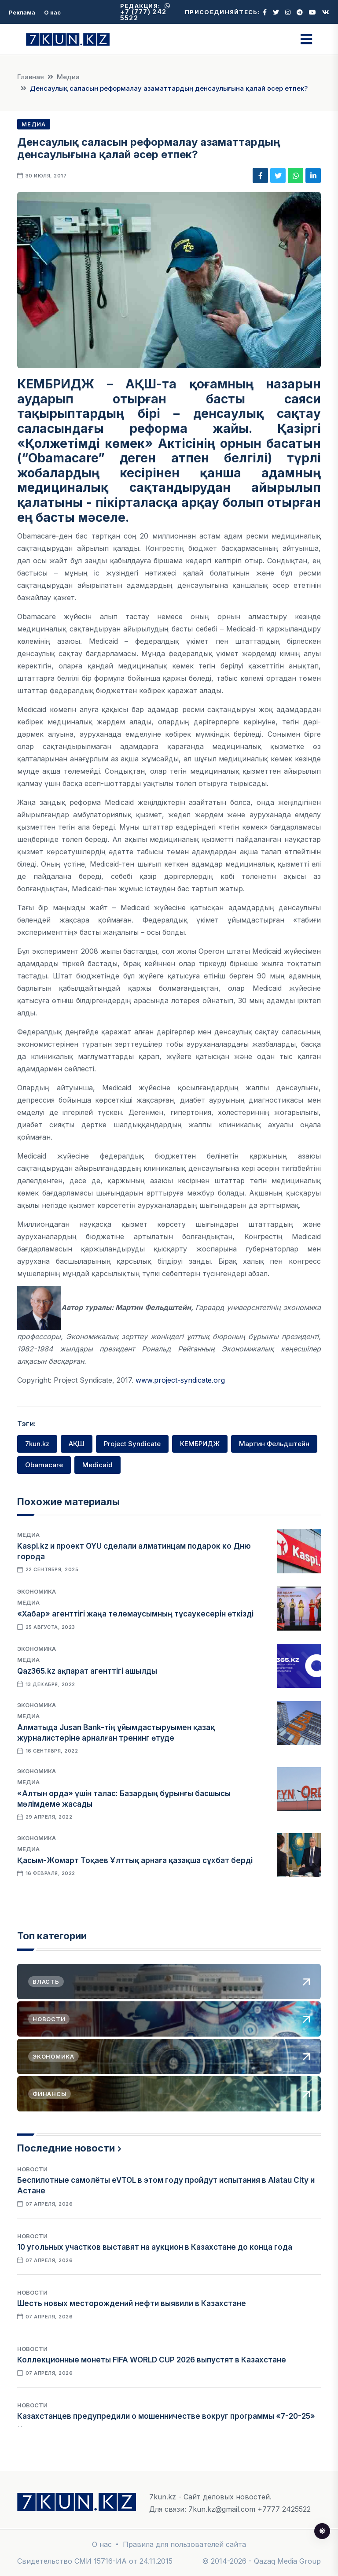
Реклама (22, 12)
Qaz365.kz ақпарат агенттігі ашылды (87, 1671)
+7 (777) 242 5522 (145, 12)
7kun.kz (37, 1443)
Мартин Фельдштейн (274, 1443)
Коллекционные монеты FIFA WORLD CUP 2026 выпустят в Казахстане (151, 2359)
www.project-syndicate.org (180, 1380)
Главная (30, 77)
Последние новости (66, 2148)
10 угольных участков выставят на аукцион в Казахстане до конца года (154, 2247)
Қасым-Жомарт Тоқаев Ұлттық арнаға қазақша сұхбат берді (135, 1860)
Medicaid (97, 1465)
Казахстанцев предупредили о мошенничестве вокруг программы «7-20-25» (166, 2416)
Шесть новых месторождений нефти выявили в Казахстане (131, 2303)
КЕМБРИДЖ (200, 1443)
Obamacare (44, 1465)
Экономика (36, 1591)
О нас (52, 12)
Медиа (68, 77)
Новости (32, 2169)
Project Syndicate (132, 1443)
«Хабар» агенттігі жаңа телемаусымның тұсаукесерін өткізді (135, 1613)
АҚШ (76, 1443)
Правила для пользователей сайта (184, 2544)
